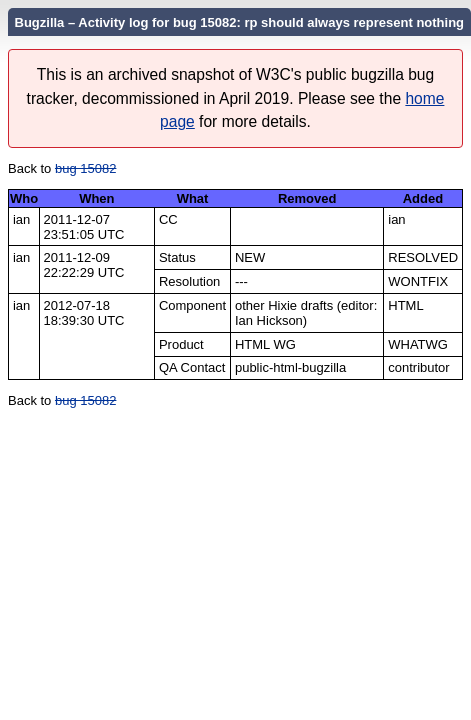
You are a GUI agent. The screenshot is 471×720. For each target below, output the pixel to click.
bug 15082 (85, 168)
